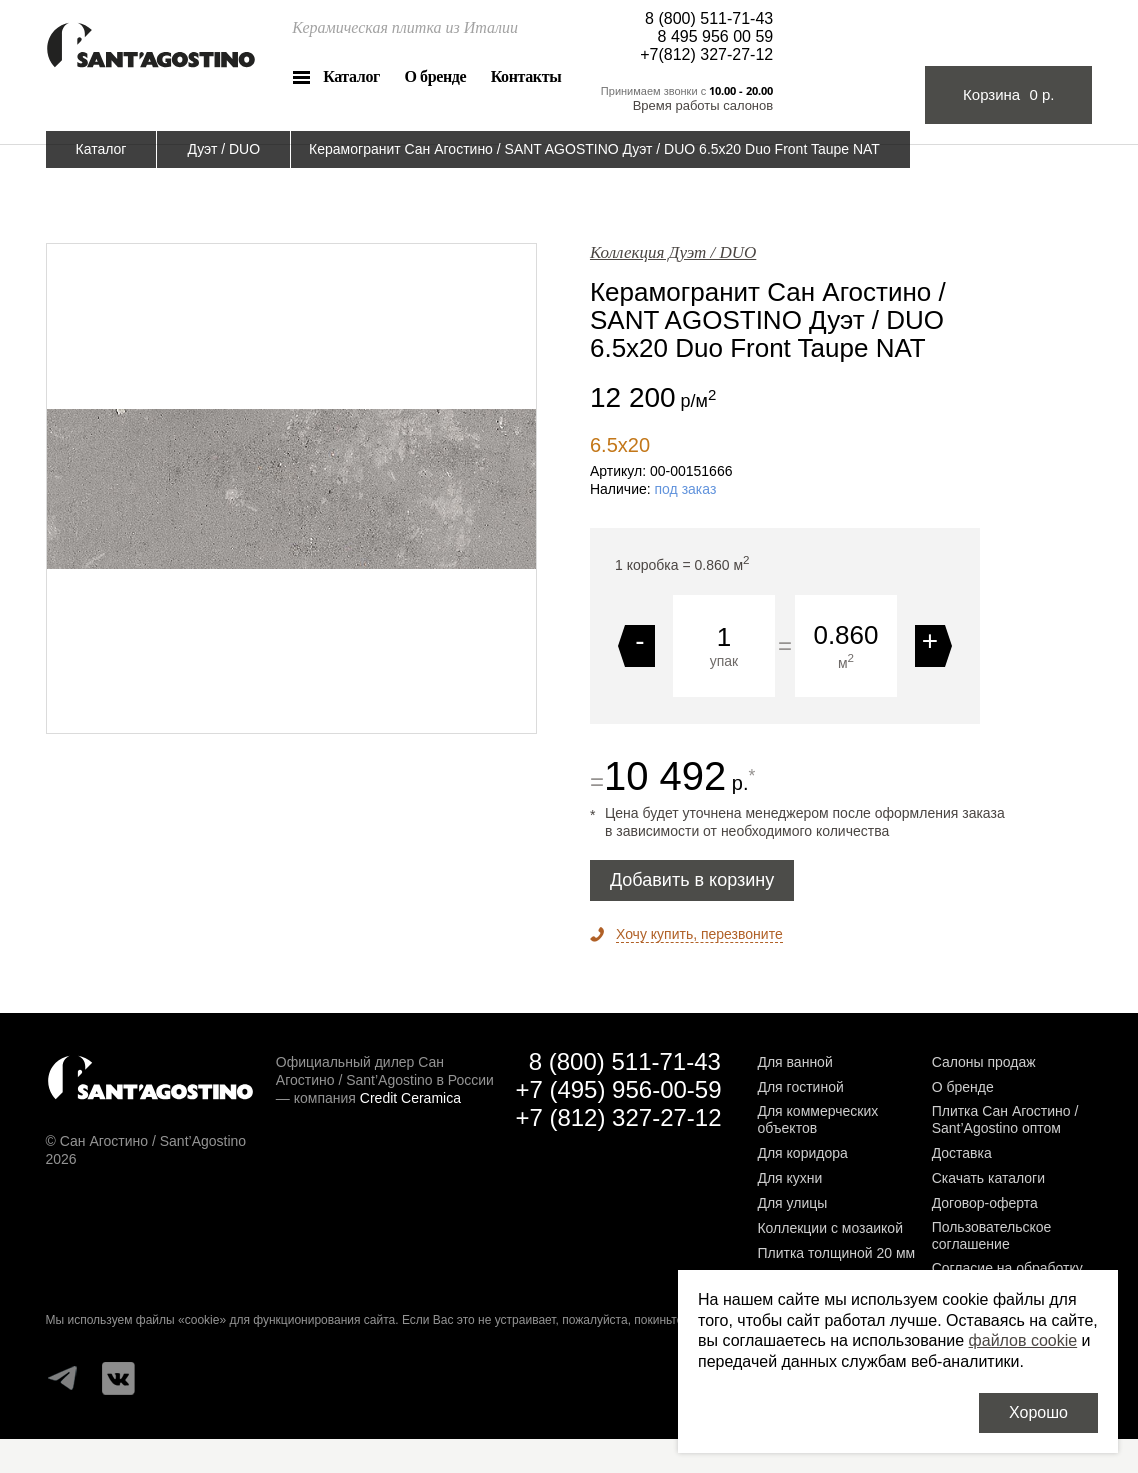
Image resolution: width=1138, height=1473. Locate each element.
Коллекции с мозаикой (830, 1228)
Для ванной (794, 1062)
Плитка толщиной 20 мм (836, 1253)
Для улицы (792, 1203)
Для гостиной (800, 1087)
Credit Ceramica (410, 1098)
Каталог (351, 76)
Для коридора (802, 1153)
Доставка (962, 1153)
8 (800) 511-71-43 (709, 18)
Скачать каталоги (988, 1178)
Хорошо (1038, 1412)
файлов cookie (1023, 1340)
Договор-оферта (985, 1203)
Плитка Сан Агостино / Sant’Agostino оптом (1005, 1119)
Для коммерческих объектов (817, 1119)
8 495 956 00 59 (716, 36)
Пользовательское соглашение (992, 1235)
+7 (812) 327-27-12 (618, 1117)
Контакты (526, 76)
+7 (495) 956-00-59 (618, 1089)
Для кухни (789, 1178)
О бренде (435, 76)
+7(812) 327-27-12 (706, 54)
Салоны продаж (984, 1062)
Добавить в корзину (692, 880)
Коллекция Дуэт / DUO (673, 252)
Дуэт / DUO (223, 149)
